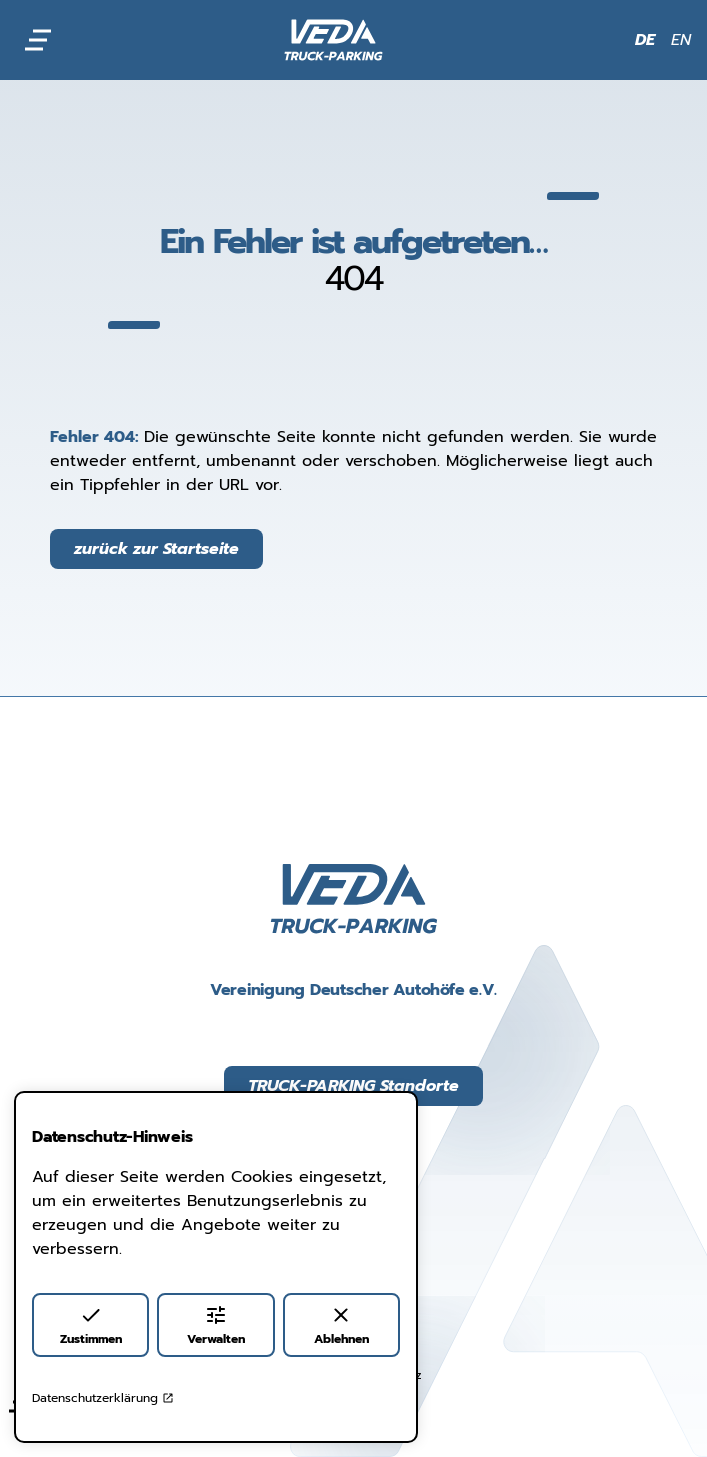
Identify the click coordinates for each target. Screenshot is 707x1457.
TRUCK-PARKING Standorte (353, 1086)
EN (681, 40)
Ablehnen (341, 1325)
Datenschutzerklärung (103, 1398)
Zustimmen (91, 1325)
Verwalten (216, 1325)
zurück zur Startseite (156, 549)
